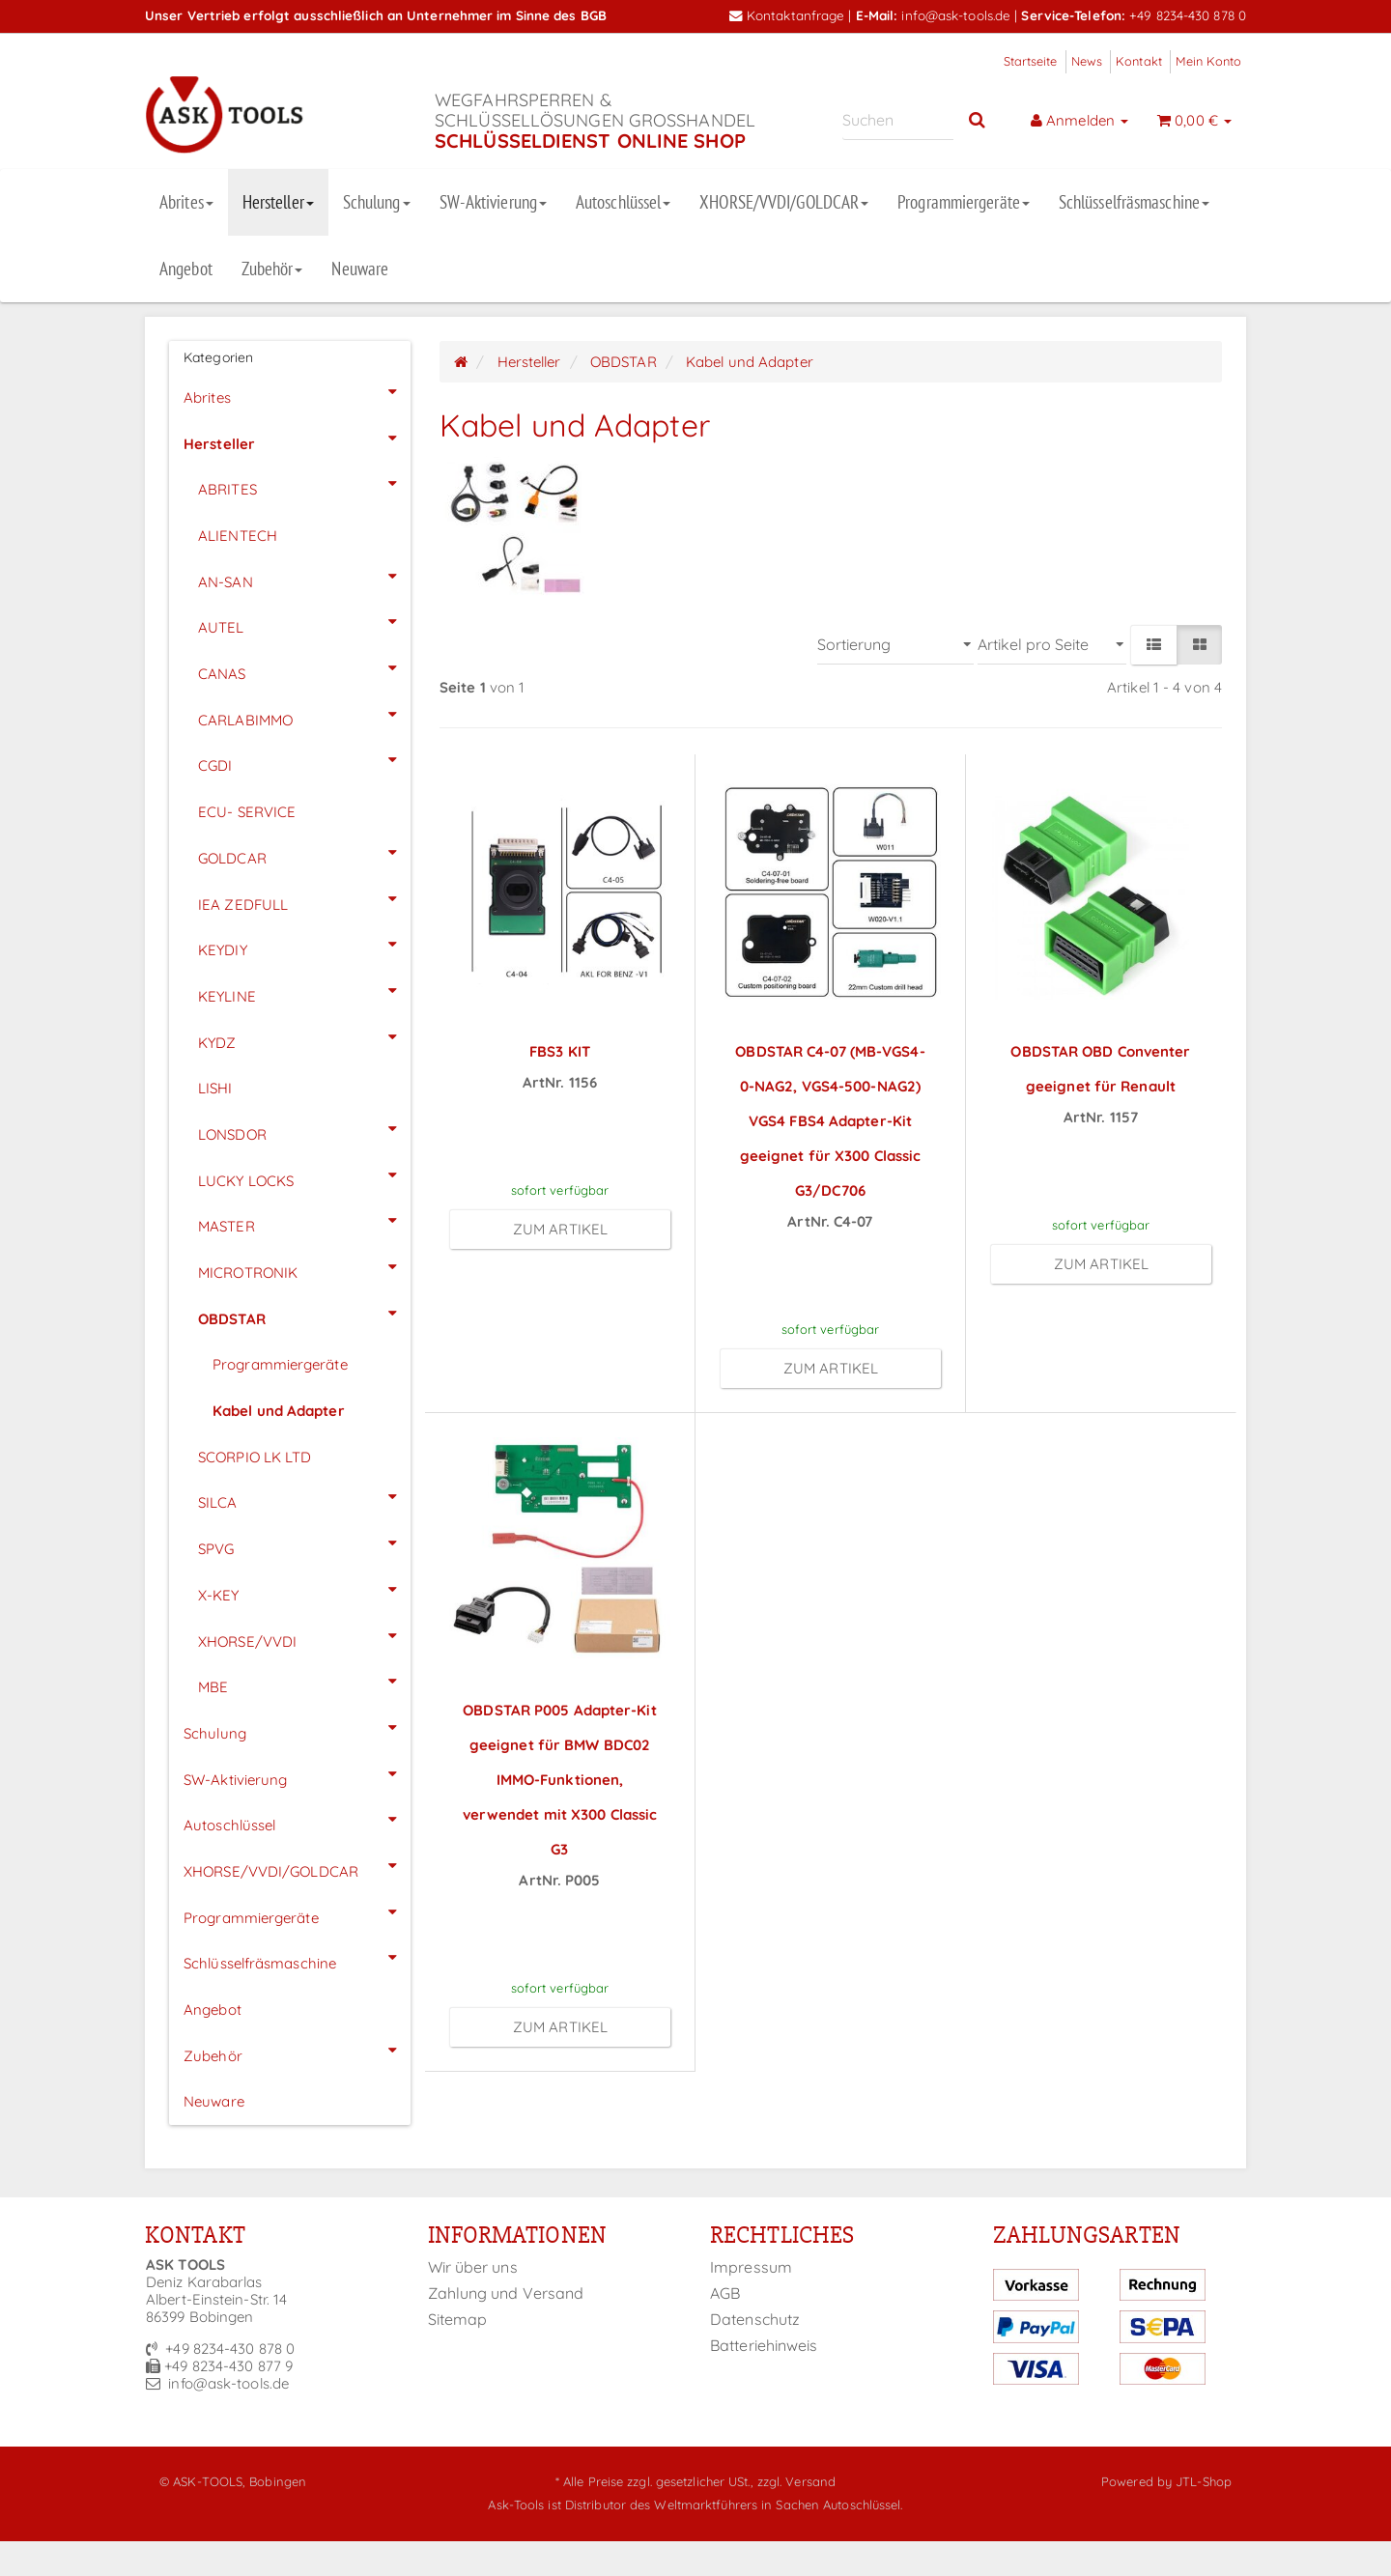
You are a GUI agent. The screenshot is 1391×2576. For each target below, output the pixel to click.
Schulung (377, 201)
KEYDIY (304, 944)
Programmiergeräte (963, 201)
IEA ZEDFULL (304, 899)
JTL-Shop (1204, 2481)
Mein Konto (1208, 61)
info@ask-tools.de (955, 15)
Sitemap (458, 2319)
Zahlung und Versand (506, 2293)
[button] (1153, 645)
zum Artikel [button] (560, 1229)
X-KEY (304, 1589)
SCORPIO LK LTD (254, 1457)
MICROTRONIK (304, 1267)
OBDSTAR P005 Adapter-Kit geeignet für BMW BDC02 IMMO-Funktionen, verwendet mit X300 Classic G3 (560, 1779)
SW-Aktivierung (493, 201)
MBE (304, 1681)
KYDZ (304, 1037)
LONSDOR (304, 1129)
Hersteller (278, 201)
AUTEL (304, 622)
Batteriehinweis (764, 2345)
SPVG (304, 1543)
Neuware (359, 268)
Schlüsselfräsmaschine (1134, 201)
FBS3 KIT (559, 1051)
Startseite (1031, 61)
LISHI (215, 1088)
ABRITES (304, 484)
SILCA (304, 1497)
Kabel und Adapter (279, 1410)
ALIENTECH (237, 535)
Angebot (186, 268)
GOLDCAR (304, 852)
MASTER (304, 1220)
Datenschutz (755, 2319)
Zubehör (272, 268)
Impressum (751, 2267)
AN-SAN (304, 576)
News (1086, 61)
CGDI (304, 760)
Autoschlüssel (623, 201)
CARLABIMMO (304, 714)
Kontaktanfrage (787, 15)
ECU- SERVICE (247, 812)
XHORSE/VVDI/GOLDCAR (783, 201)
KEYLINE (304, 991)
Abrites (186, 201)
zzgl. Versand (796, 2481)
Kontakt (1139, 61)
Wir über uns (473, 2267)
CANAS (304, 668)
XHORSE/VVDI (304, 1636)
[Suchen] (897, 120)
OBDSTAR (304, 1313)
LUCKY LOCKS (304, 1175)
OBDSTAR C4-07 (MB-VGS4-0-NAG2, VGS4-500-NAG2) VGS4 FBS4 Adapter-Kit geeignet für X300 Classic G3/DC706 (829, 1121)
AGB (725, 2293)
